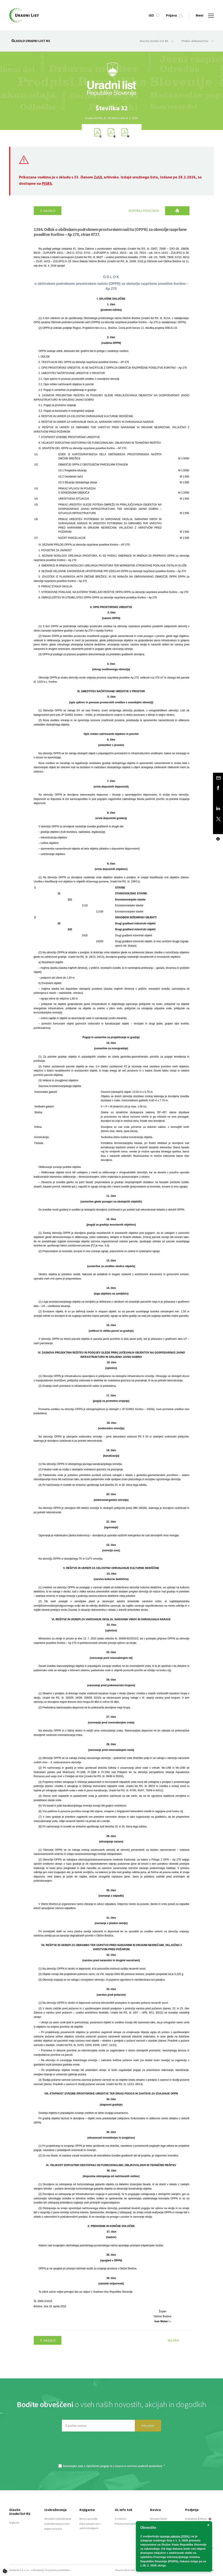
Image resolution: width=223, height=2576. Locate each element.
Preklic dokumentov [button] (197, 41)
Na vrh (173, 2340)
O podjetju (191, 2518)
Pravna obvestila (125, 2570)
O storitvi (120, 2518)
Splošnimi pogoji (97, 2466)
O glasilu (14, 2522)
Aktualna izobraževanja (57, 2518)
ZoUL (98, 177)
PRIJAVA (148, 2425)
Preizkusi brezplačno (127, 2523)
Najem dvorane (53, 2528)
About (205, 2518)
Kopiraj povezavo (143, 210)
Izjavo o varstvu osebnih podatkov (138, 2466)
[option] (111, 108)
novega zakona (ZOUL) (175, 2536)
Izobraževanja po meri (57, 2523)
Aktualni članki (158, 2518)
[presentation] (111, 2450)
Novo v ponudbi (88, 2518)
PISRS (47, 183)
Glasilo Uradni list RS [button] (157, 41)
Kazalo (48, 210)
